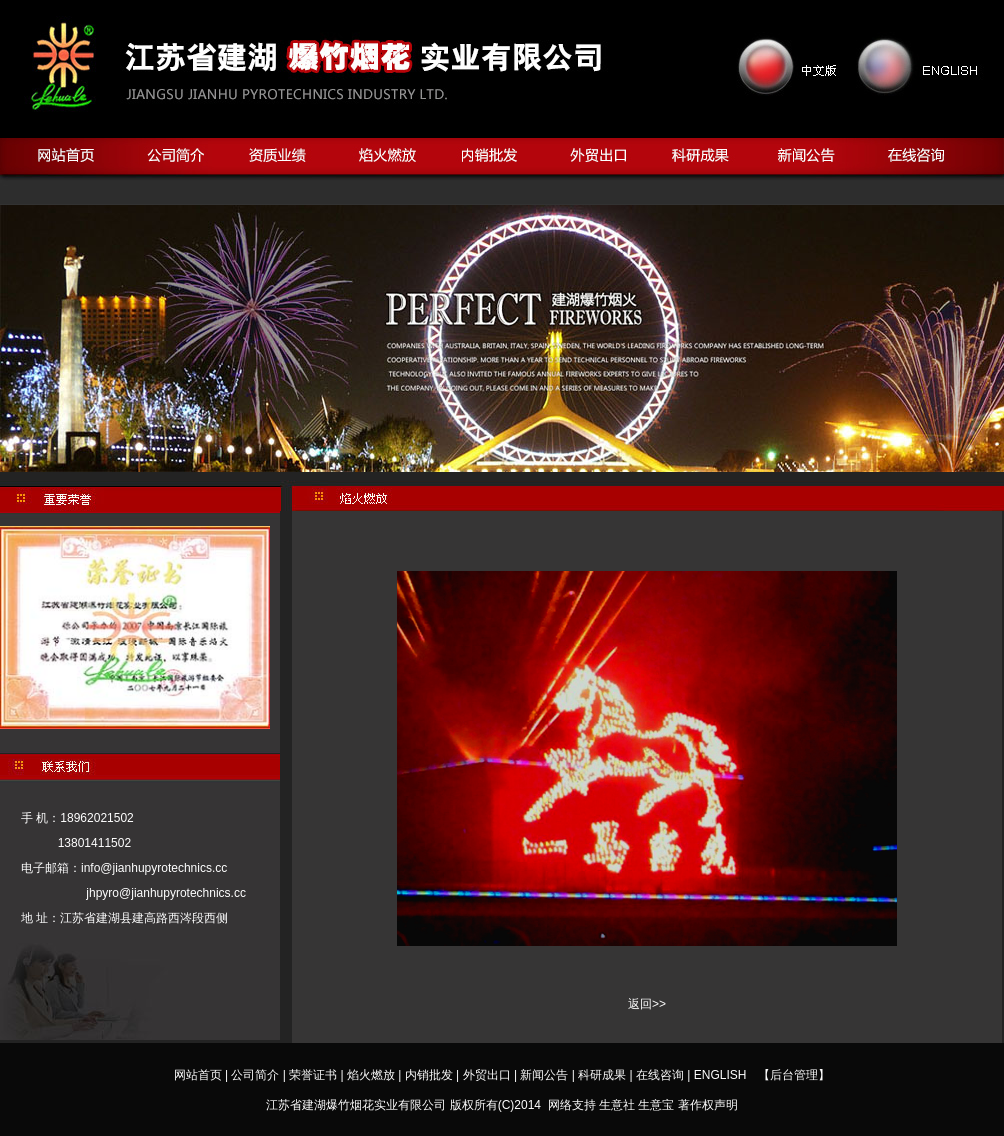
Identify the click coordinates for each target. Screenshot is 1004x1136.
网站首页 (198, 1075)
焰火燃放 (371, 1075)
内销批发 (429, 1075)
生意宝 (656, 1105)
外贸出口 (487, 1075)
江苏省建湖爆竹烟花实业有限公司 (356, 1105)
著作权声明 (708, 1105)
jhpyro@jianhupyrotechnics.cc (160, 893)
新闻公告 (544, 1075)
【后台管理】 (794, 1075)
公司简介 (255, 1075)
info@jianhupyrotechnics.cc (154, 868)
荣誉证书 (313, 1075)
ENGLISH (720, 1075)
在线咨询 (660, 1075)
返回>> (647, 1004)
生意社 (617, 1105)
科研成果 (602, 1075)
